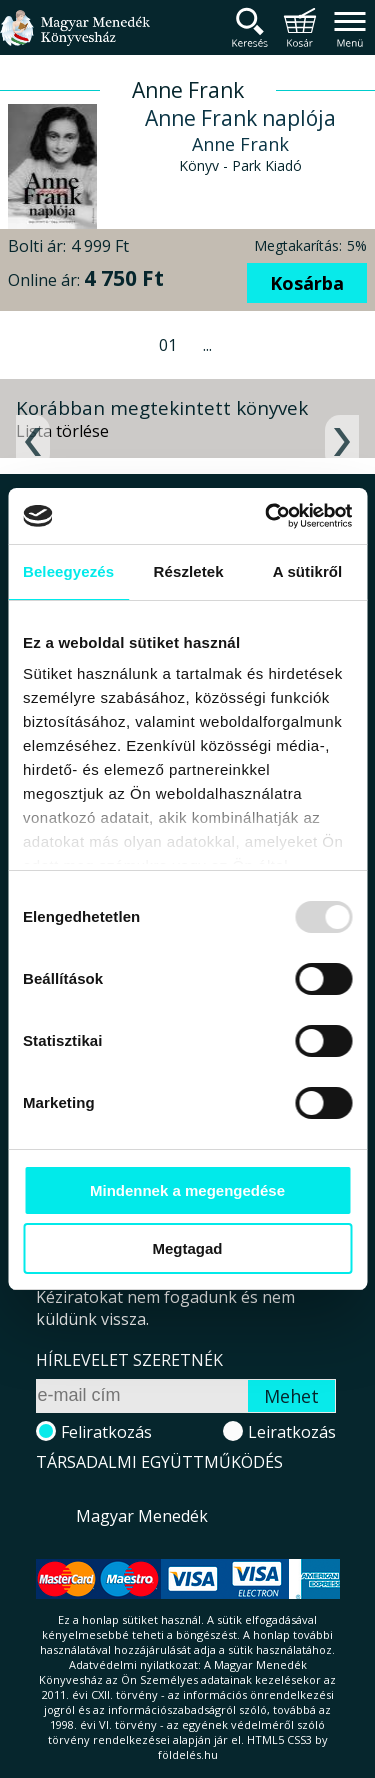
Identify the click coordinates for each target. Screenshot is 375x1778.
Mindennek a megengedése (187, 1190)
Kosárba (307, 283)
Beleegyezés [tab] (68, 571)
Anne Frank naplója (240, 118)
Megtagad (187, 1248)
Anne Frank (240, 144)
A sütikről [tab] (308, 571)
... (207, 345)
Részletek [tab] (189, 571)
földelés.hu (188, 1754)
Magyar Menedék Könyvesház (75, 39)
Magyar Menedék (142, 1516)
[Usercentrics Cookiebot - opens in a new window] (267, 516)
